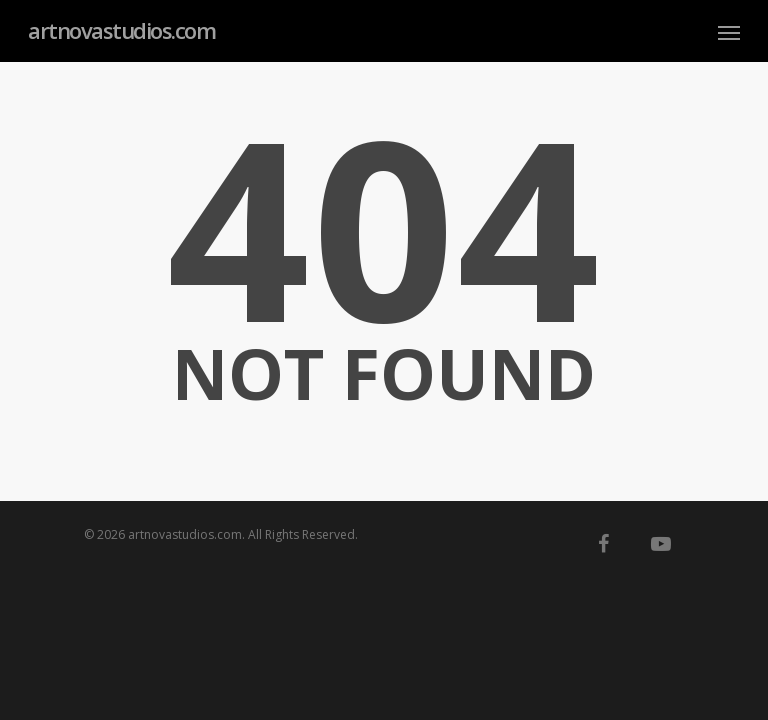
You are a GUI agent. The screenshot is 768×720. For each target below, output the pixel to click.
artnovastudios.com (121, 30)
